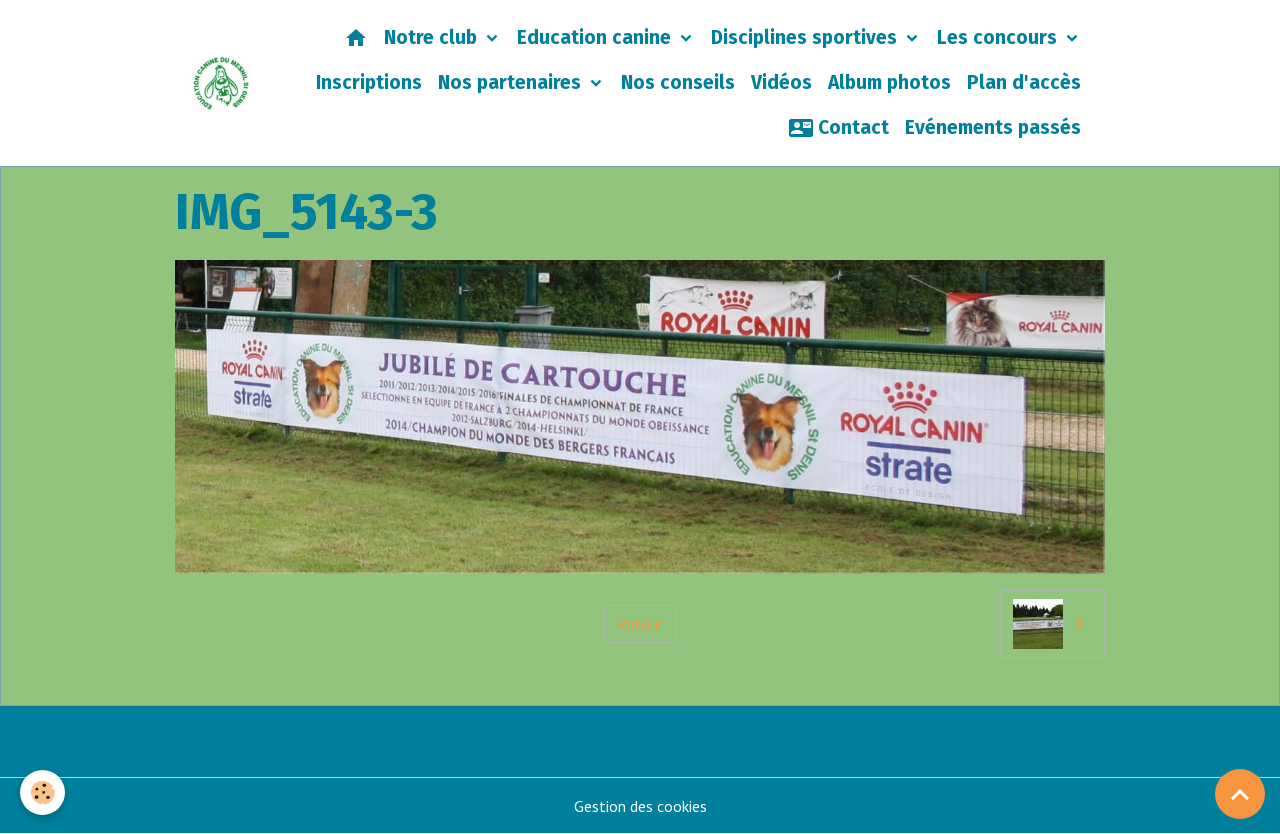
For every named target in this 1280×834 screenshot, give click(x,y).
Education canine (596, 37)
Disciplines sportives (806, 37)
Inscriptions (369, 82)
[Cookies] (42, 792)
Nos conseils (678, 82)
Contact (839, 128)
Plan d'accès (1024, 82)
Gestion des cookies (640, 806)
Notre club (433, 37)
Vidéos (781, 82)
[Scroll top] (1240, 794)
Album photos (889, 82)
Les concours (999, 37)
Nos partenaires (512, 82)
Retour (640, 624)
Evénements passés (993, 127)
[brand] (221, 83)
